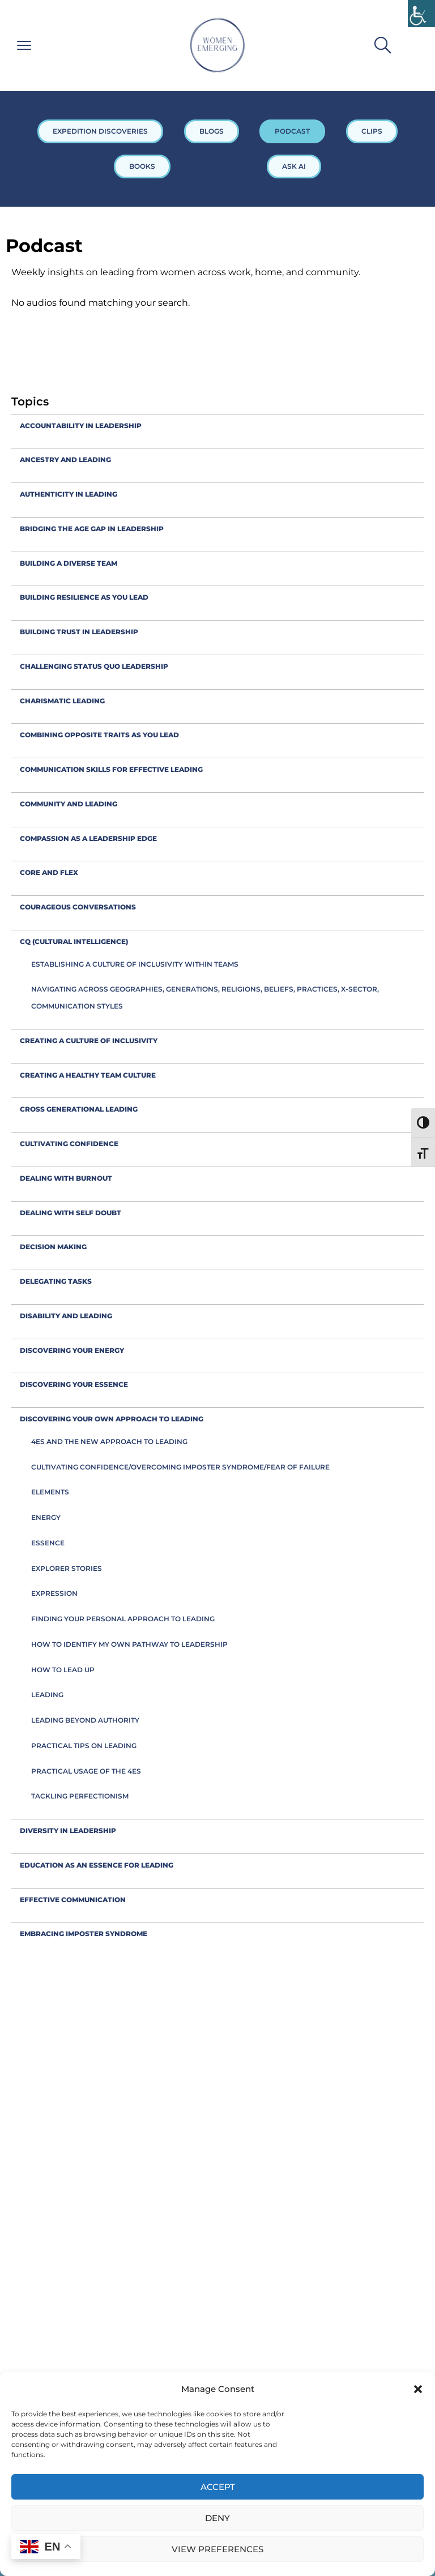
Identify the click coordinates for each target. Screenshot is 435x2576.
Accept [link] (218, 2486)
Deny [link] (217, 2518)
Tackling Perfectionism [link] (80, 1796)
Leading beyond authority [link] (85, 1720)
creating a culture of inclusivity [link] (88, 1040)
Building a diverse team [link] (68, 563)
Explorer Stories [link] (66, 1568)
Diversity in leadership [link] (68, 1830)
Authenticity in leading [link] (68, 494)
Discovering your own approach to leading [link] (111, 1419)
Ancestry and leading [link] (65, 459)
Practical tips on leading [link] (84, 1745)
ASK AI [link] (294, 166)
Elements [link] (50, 1492)
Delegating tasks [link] (56, 1281)
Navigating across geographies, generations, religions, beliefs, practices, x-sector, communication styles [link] (205, 997)
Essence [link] (48, 1543)
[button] (418, 2389)
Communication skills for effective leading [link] (111, 769)
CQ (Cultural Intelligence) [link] (74, 941)
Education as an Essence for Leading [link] (96, 1865)
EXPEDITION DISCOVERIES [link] (100, 131)
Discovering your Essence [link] (74, 1384)
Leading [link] (47, 1694)
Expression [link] (54, 1593)
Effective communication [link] (73, 1899)
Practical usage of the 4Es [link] (86, 1771)
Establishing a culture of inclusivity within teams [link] (134, 964)
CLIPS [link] (371, 131)
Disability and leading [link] (66, 1316)
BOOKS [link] (142, 166)
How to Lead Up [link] (63, 1669)
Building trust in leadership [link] (79, 631)
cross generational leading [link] (79, 1109)
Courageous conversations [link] (78, 907)
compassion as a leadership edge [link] (88, 838)
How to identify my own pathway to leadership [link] (129, 1644)
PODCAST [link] (292, 131)
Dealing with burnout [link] (66, 1178)
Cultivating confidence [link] (69, 1143)
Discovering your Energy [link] (72, 1350)
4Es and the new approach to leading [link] (109, 1441)
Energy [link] (46, 1517)
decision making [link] (53, 1246)
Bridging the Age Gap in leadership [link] (92, 528)
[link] (421, 13)
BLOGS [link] (211, 131)
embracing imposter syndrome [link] (83, 1933)
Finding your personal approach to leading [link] (123, 1618)
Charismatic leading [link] (62, 701)
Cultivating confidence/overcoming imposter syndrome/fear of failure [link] (180, 1467)
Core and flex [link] (49, 872)
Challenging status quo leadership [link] (94, 666)
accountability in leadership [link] (81, 425)
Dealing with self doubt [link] (70, 1212)
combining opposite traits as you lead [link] (99, 734)
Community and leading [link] (68, 804)
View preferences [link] (217, 2549)
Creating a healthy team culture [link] (88, 1075)
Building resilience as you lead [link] (84, 597)
